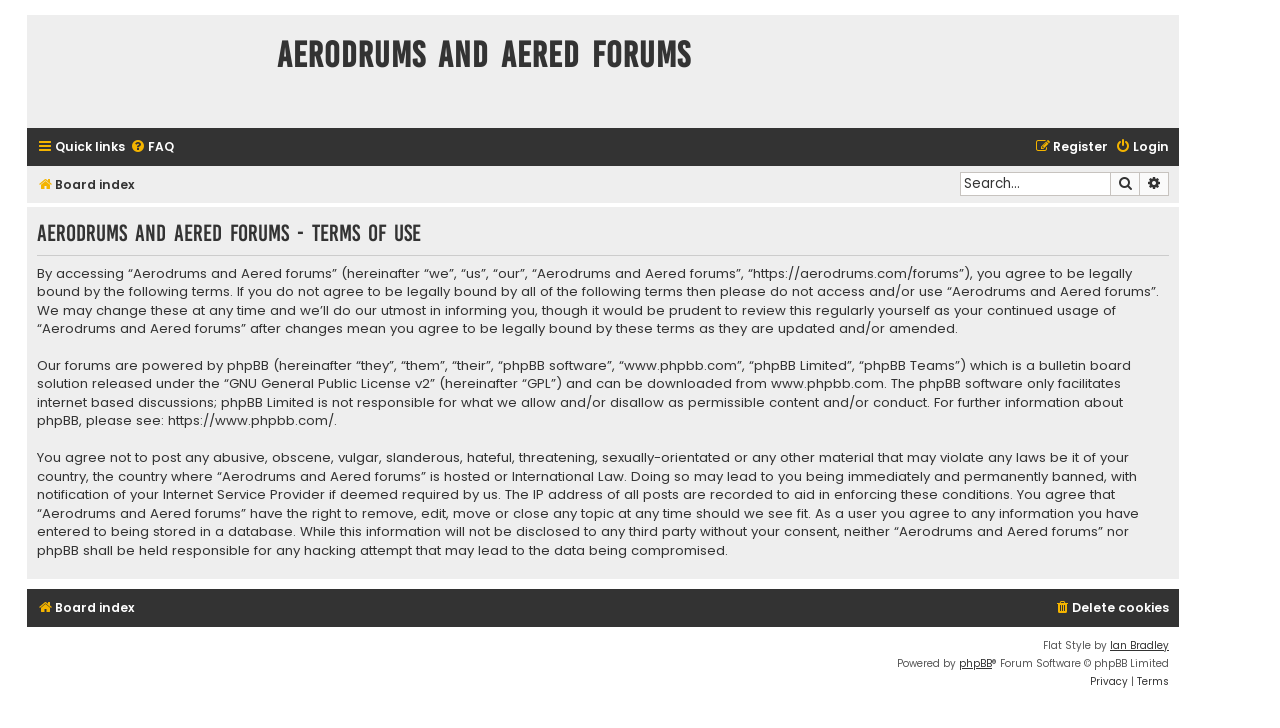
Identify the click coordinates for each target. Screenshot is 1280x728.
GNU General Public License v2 (329, 384)
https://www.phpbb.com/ (251, 421)
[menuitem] (152, 147)
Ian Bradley (1139, 645)
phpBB (975, 663)
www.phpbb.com (827, 384)
